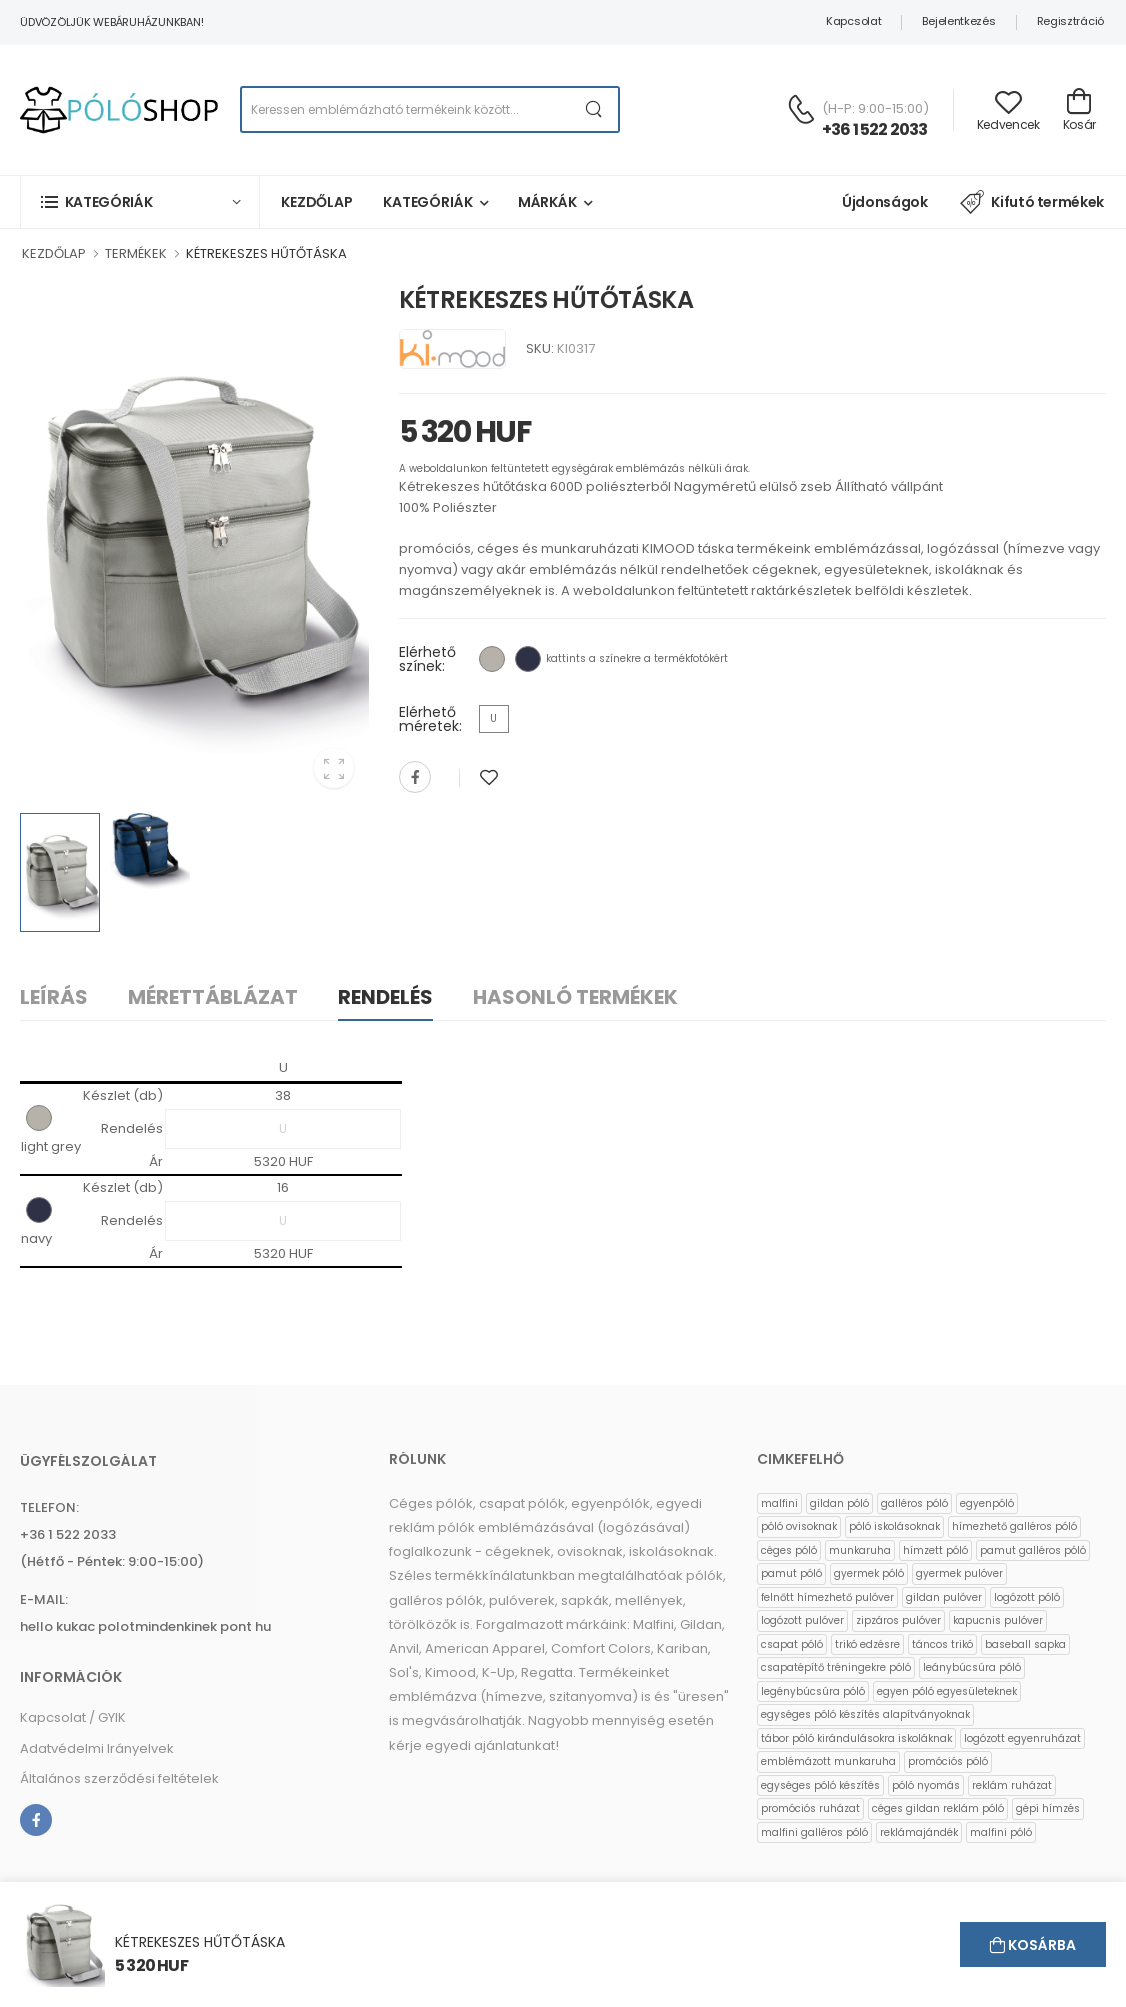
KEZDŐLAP (54, 253)
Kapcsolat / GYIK (73, 1717)
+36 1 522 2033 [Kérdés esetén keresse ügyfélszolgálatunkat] (875, 129)
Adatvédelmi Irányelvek (97, 1748)
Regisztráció (1070, 21)
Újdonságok (885, 202)
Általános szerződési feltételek (119, 1778)
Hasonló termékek (575, 997)
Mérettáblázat (213, 997)
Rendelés (385, 997)
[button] (140, 201)
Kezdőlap (317, 202)
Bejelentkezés (958, 21)
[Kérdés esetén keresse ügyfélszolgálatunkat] (801, 109)
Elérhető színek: (427, 659)
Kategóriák (428, 202)
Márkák (547, 202)
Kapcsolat (853, 21)
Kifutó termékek (1032, 202)
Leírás (54, 997)
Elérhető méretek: (430, 719)
